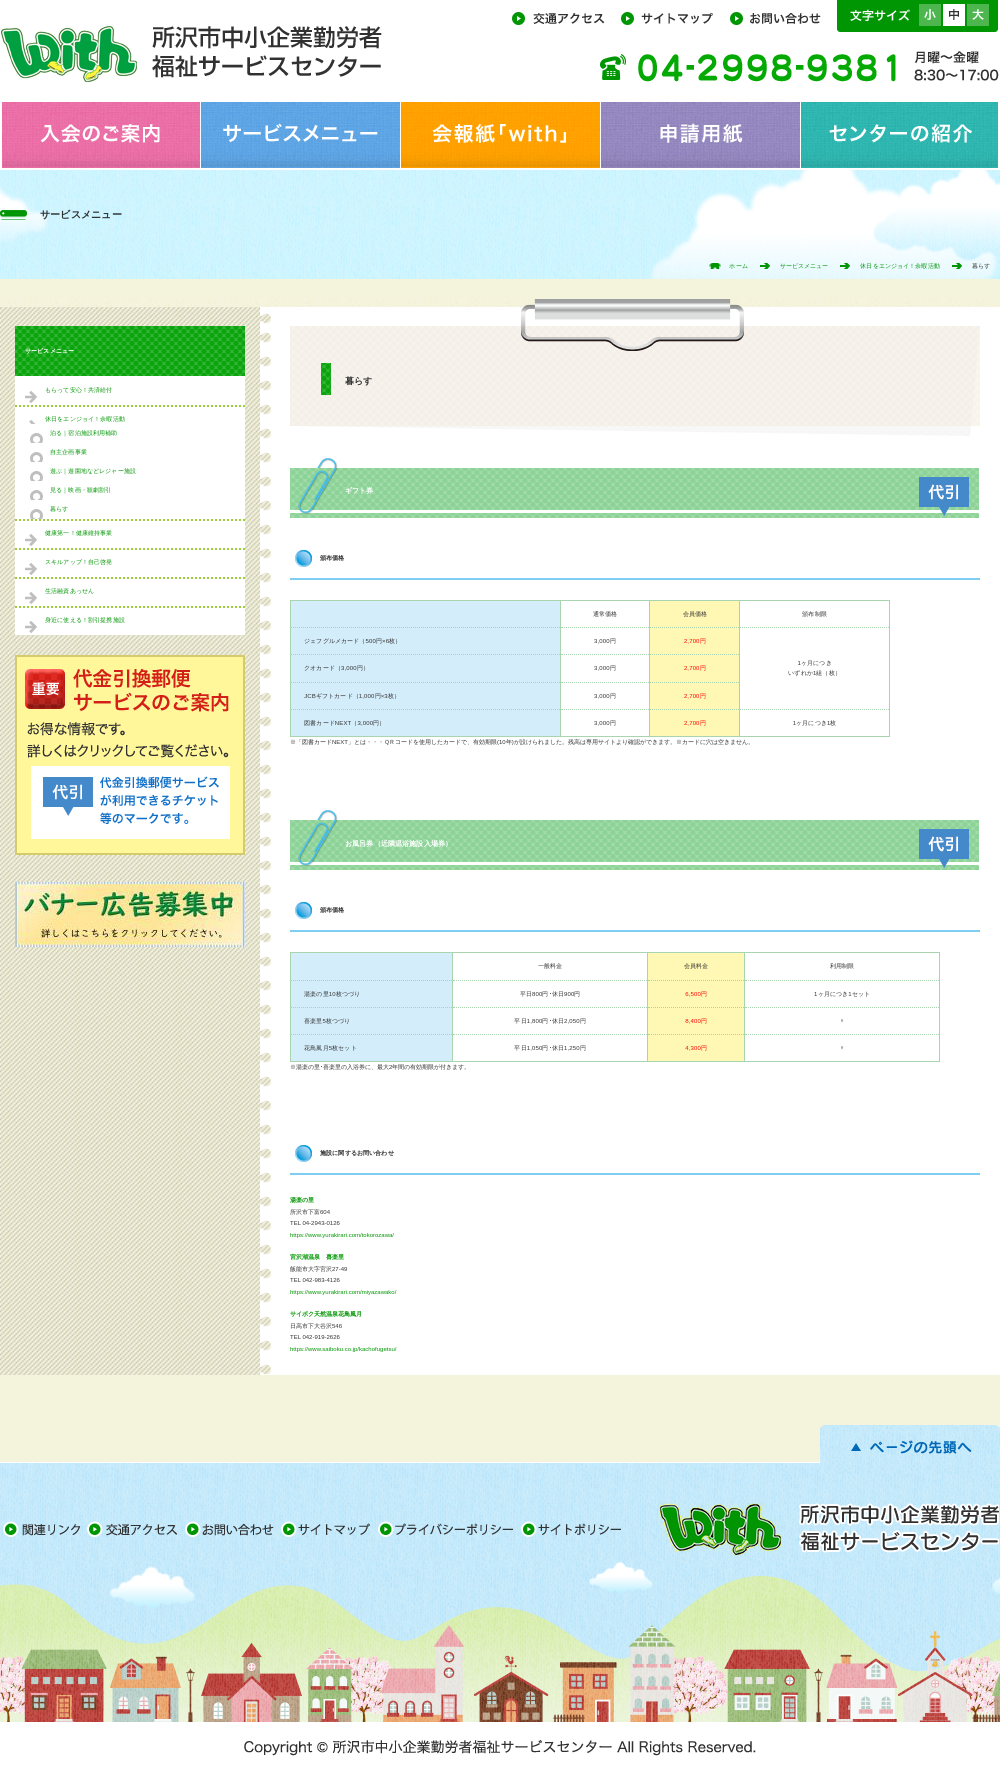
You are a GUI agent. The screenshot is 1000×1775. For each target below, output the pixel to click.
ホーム (738, 266)
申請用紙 (700, 135)
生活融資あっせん (69, 591)
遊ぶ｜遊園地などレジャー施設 (93, 471)
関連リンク (43, 1529)
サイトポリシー (574, 1529)
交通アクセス (564, 17)
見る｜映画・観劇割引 (80, 490)
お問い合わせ (781, 17)
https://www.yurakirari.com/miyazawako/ (343, 1292)
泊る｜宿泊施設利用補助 (84, 433)
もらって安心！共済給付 (79, 390)
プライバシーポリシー (449, 1529)
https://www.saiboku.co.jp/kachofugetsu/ (343, 1349)
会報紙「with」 (500, 135)
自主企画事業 (68, 452)
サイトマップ (673, 17)
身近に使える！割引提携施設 (85, 620)
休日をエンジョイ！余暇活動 (900, 266)
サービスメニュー (300, 135)
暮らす (59, 509)
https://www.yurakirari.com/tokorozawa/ (342, 1235)
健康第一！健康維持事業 (79, 533)
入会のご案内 (100, 135)
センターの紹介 (900, 135)
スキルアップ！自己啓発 (79, 562)
